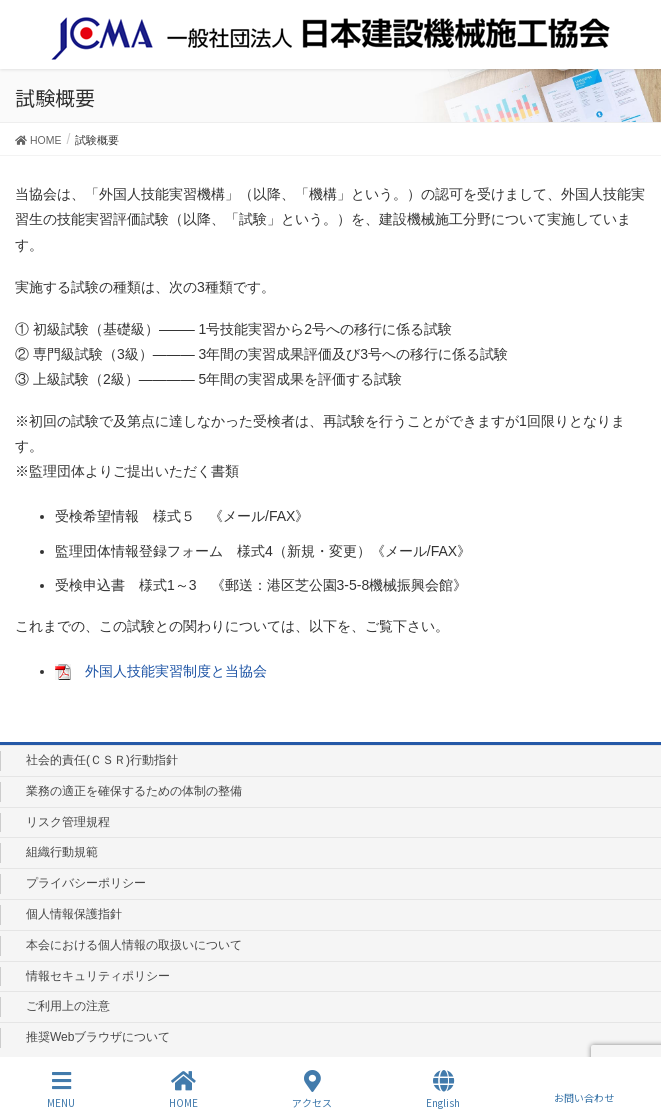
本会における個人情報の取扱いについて (134, 945)
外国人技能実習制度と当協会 (176, 671)
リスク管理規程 (68, 822)
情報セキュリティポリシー (98, 976)
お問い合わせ (584, 1089)
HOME (183, 1089)
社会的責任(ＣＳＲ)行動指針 (102, 760)
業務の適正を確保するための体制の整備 (134, 791)
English (443, 1089)
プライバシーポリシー (86, 883)
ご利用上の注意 (68, 1006)
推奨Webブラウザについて (98, 1037)
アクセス (312, 1089)
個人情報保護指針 (74, 914)
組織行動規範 (62, 852)
